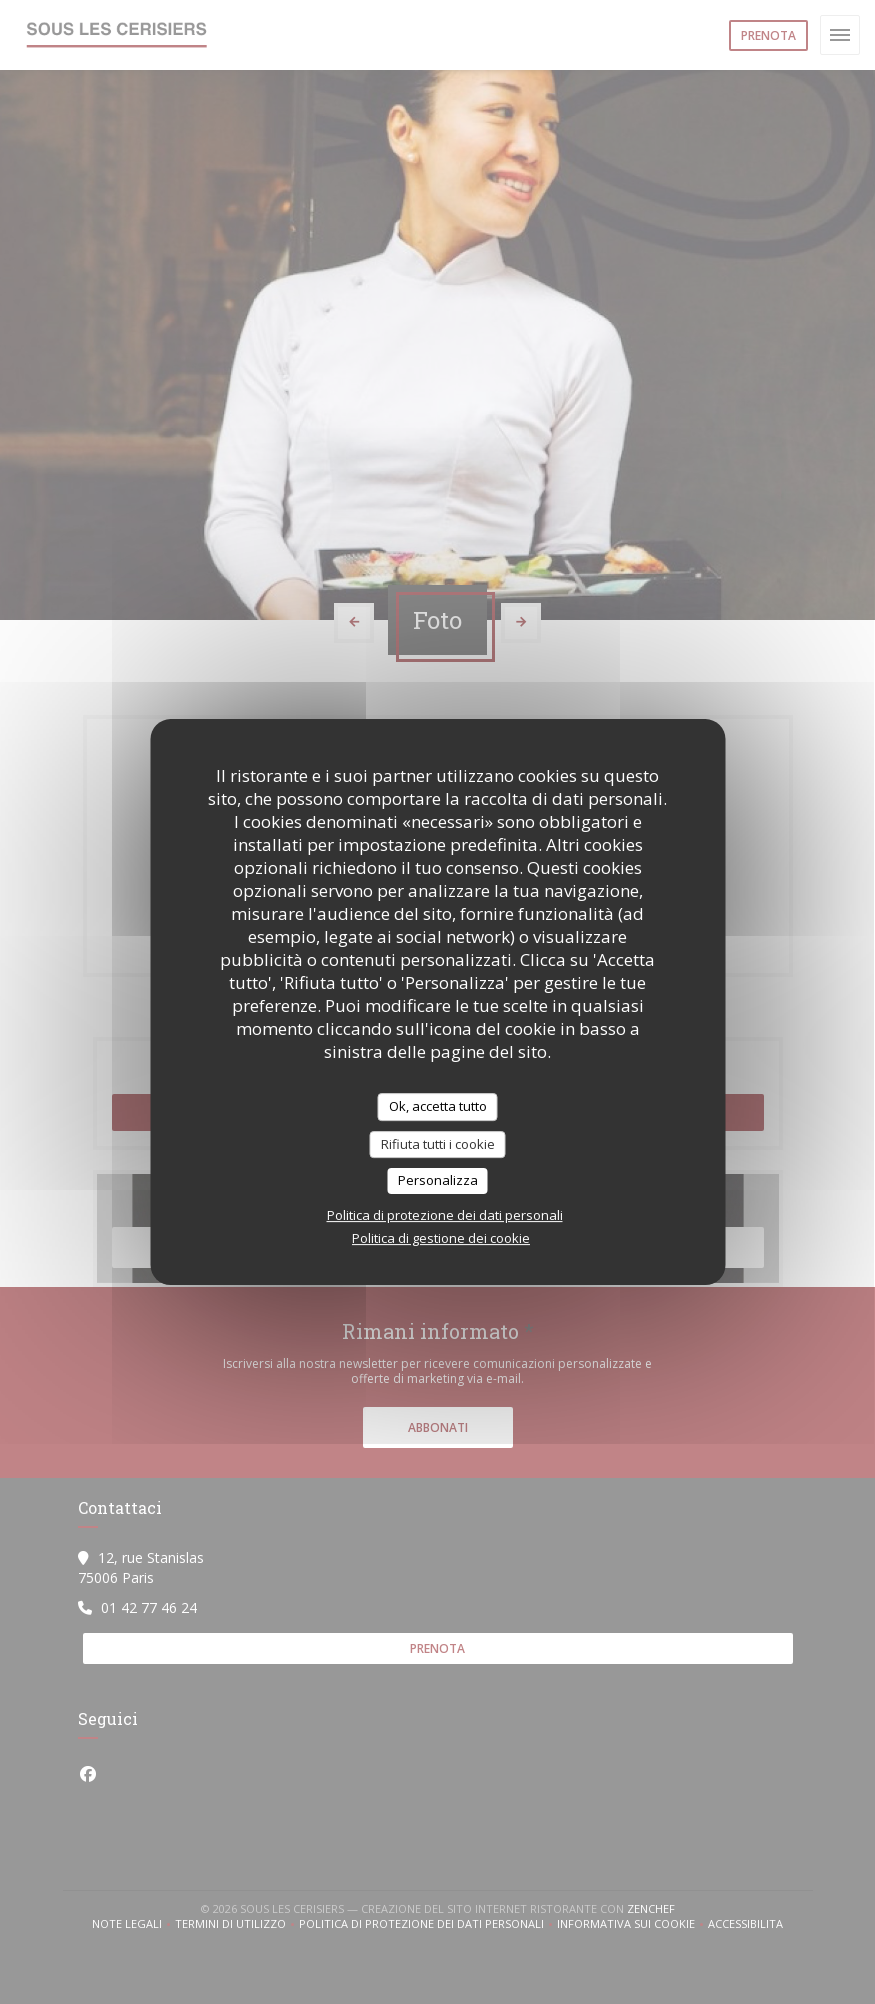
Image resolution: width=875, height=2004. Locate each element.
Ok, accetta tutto (438, 1106)
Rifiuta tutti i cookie (438, 1144)
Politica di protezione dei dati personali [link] (445, 1215)
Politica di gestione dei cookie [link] (441, 1238)
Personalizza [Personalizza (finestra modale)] (438, 1180)
